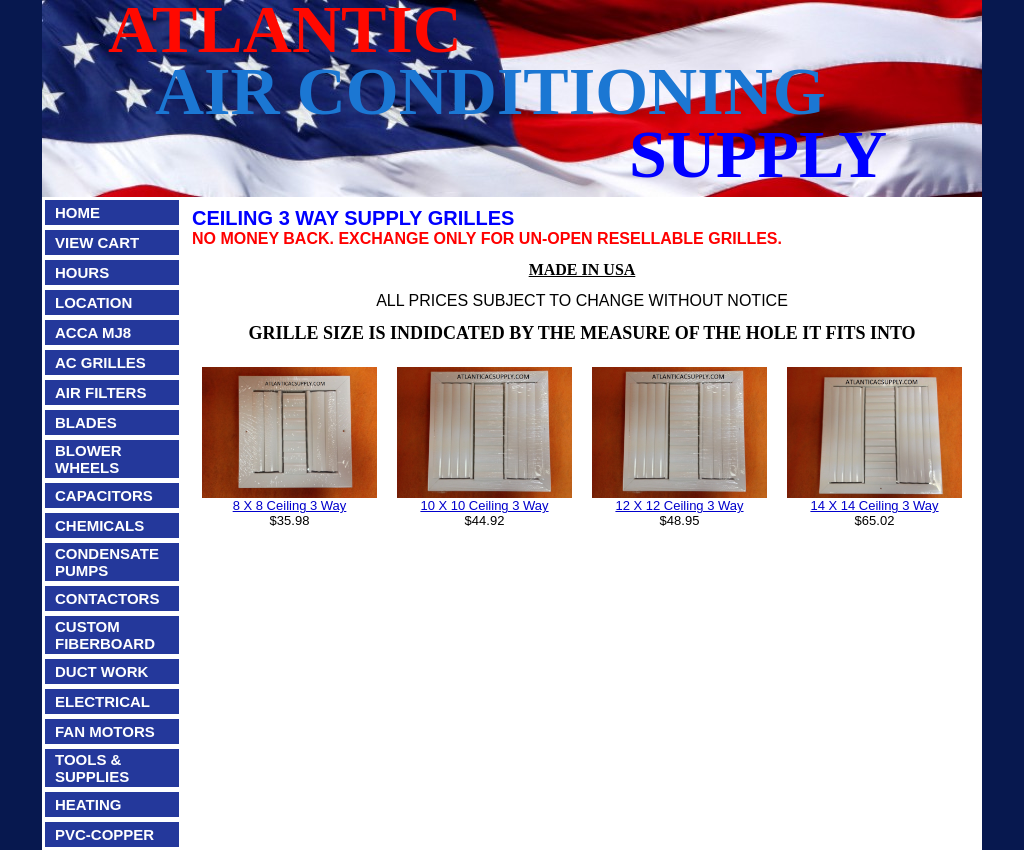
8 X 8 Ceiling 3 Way (290, 505)
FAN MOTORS (105, 731)
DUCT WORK (101, 671)
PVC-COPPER (104, 834)
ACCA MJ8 (93, 332)
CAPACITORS (104, 495)
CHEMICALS (99, 525)
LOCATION (93, 302)
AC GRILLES (100, 362)
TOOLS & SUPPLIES (92, 768)
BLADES (86, 422)
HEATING (88, 804)
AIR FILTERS (100, 392)
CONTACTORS (107, 598)
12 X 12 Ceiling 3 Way (679, 505)
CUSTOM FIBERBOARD (105, 635)
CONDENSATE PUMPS (107, 562)
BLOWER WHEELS (88, 459)
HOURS (82, 272)
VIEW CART (97, 242)
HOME (77, 212)
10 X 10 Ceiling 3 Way (484, 505)
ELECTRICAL (102, 701)
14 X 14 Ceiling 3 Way (874, 505)
